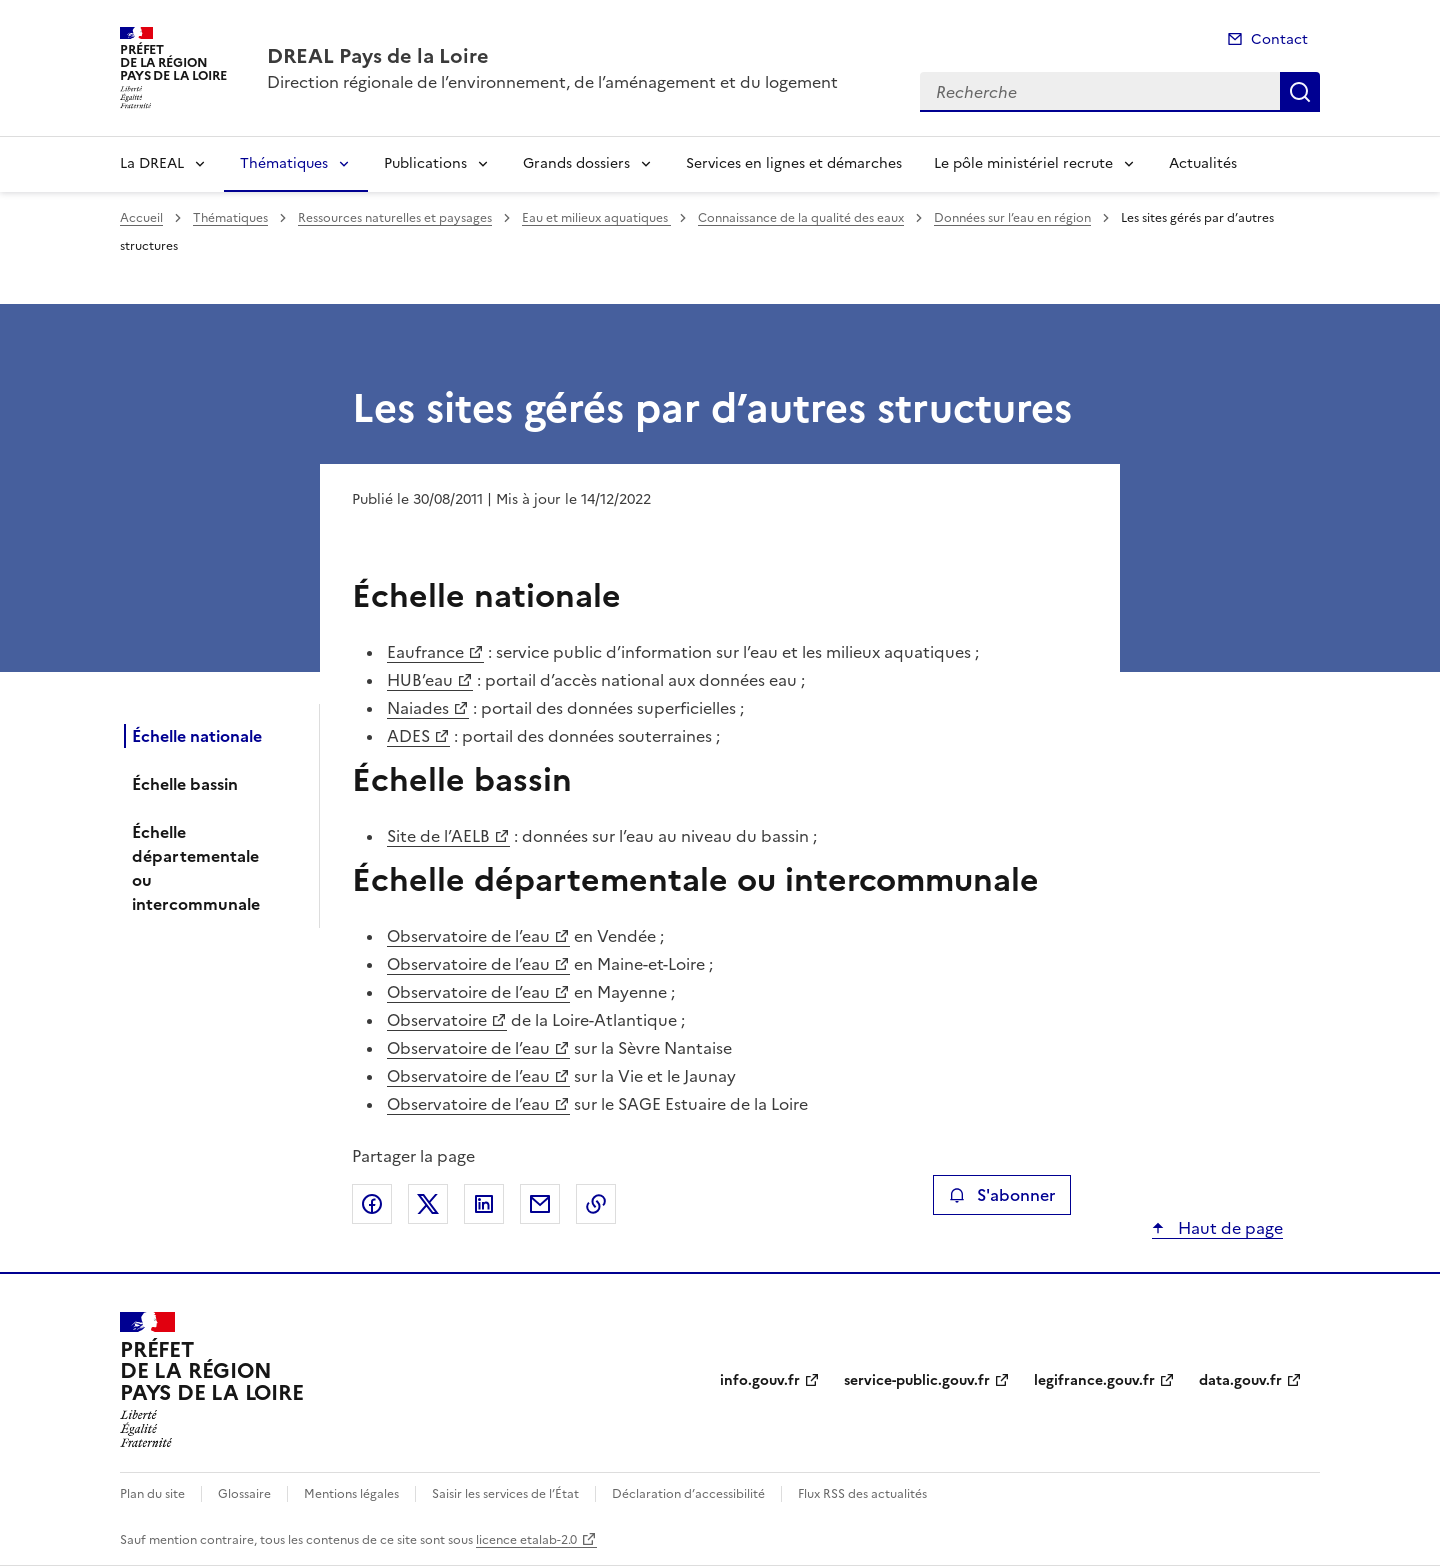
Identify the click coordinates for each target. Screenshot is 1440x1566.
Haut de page (1228, 1228)
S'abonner (1001, 1195)
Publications (425, 163)
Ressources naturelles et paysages (395, 218)
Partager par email (540, 1204)
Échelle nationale (197, 736)
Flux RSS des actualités (862, 1494)
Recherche (1300, 92)
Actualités (1203, 163)
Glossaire (244, 1494)
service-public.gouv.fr (917, 1380)
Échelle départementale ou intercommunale (196, 868)
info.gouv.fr (760, 1380)
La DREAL (152, 163)
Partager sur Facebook (372, 1204)
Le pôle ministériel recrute (1023, 163)
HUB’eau (420, 680)
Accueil (141, 218)
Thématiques (284, 163)
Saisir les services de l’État (505, 1494)
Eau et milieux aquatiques (596, 218)
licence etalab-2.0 (526, 1540)
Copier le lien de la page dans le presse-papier (596, 1204)
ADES (408, 736)
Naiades (418, 708)
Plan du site (152, 1494)
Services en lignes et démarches (794, 163)
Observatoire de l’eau (468, 936)
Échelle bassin (185, 784)
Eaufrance (425, 652)
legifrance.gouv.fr (1094, 1380)
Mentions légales (351, 1494)
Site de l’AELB (438, 836)
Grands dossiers (576, 163)
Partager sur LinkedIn (484, 1204)
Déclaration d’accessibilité (688, 1494)
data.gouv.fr (1240, 1380)
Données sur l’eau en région (1012, 218)
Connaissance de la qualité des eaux (801, 218)
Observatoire (437, 1020)
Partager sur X (428, 1204)
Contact (1279, 39)
